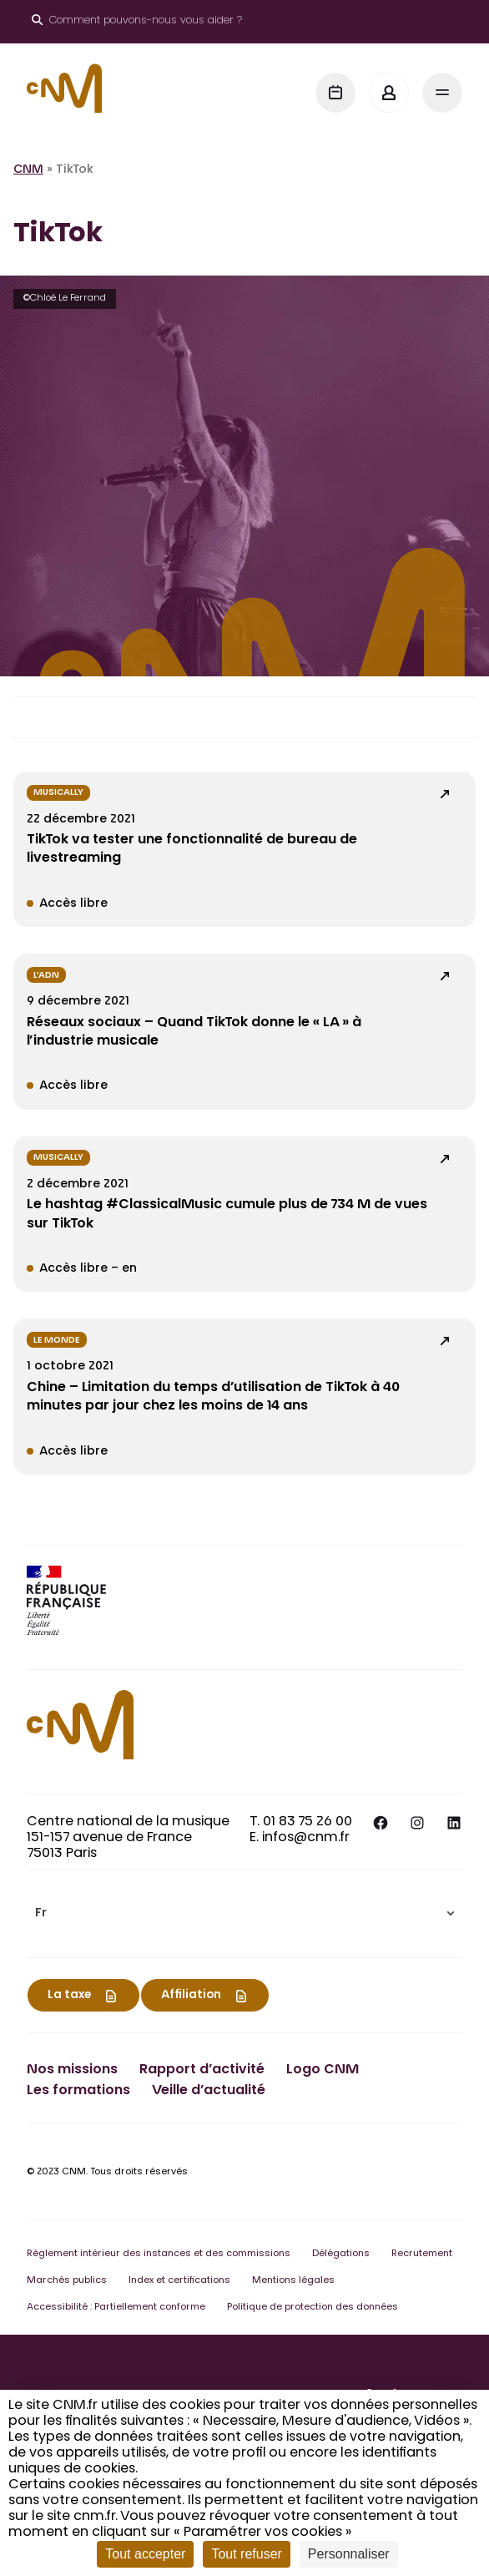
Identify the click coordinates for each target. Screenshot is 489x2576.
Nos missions (72, 2070)
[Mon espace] (389, 93)
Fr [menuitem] (41, 1914)
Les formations (78, 2091)
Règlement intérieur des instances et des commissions (158, 2254)
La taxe (69, 1996)
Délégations (341, 2254)
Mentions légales (293, 2280)
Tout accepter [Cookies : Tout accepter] (145, 2554)
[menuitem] (244, 1913)
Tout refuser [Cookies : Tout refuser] (246, 2554)
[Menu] (442, 93)
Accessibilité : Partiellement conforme (116, 2307)
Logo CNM (322, 2070)
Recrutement (421, 2254)
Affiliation (191, 1996)
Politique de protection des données (312, 2307)
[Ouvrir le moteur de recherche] (137, 21)
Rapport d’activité (202, 2070)
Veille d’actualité (208, 2091)
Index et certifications (179, 2280)
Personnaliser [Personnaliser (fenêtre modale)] (349, 2554)
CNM (28, 170)
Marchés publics (67, 2280)
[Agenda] (335, 93)
